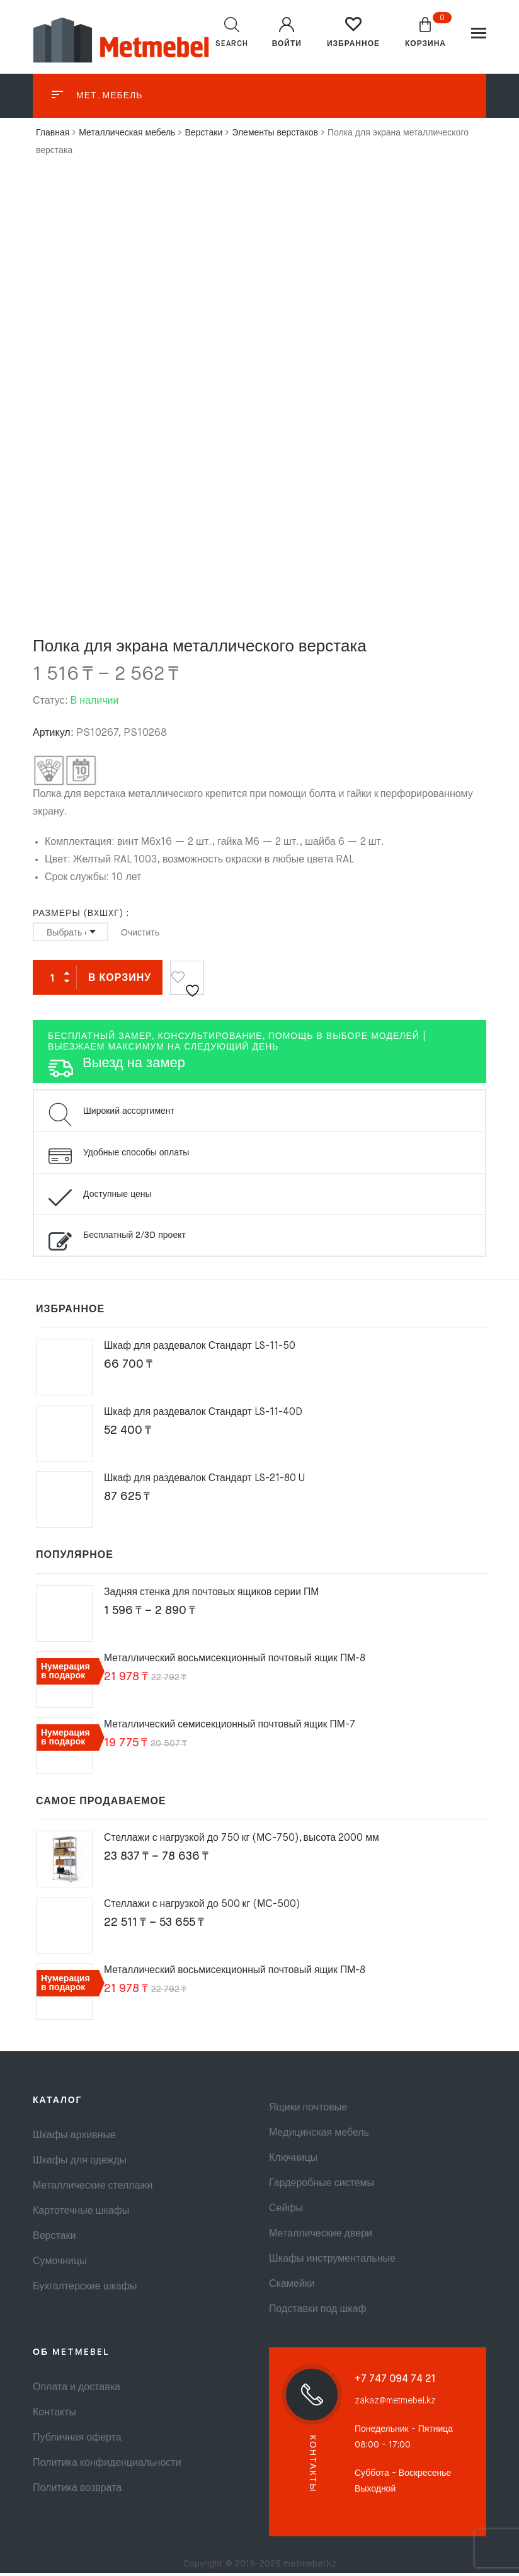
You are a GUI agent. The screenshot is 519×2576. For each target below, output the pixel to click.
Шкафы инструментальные (332, 2262)
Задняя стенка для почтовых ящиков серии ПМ (213, 1596)
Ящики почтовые (308, 2111)
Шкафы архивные (74, 2139)
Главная (52, 136)
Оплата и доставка (76, 2391)
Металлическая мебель (127, 136)
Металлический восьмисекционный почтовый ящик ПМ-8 (237, 1662)
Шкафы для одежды (80, 2164)
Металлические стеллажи (92, 2189)
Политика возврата (77, 2492)
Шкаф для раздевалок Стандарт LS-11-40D (205, 1416)
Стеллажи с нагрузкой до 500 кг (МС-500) (203, 1908)
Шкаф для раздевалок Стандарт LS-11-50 (202, 1349)
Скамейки (292, 2287)
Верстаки (203, 136)
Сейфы (286, 2212)
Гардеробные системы (321, 2187)
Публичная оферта (77, 2441)
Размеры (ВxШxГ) (78, 916)
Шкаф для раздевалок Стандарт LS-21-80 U (207, 1482)
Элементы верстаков (275, 136)
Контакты (54, 2416)
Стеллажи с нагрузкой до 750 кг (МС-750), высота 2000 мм (244, 1841)
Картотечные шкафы (81, 2214)
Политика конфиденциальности (107, 2466)
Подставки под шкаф (318, 2313)
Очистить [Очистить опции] (140, 936)
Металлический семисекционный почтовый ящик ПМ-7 (232, 1728)
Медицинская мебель (319, 2136)
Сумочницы (60, 2265)
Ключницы (293, 2161)
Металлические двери (320, 2237)
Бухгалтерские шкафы (85, 2290)
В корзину (119, 981)
